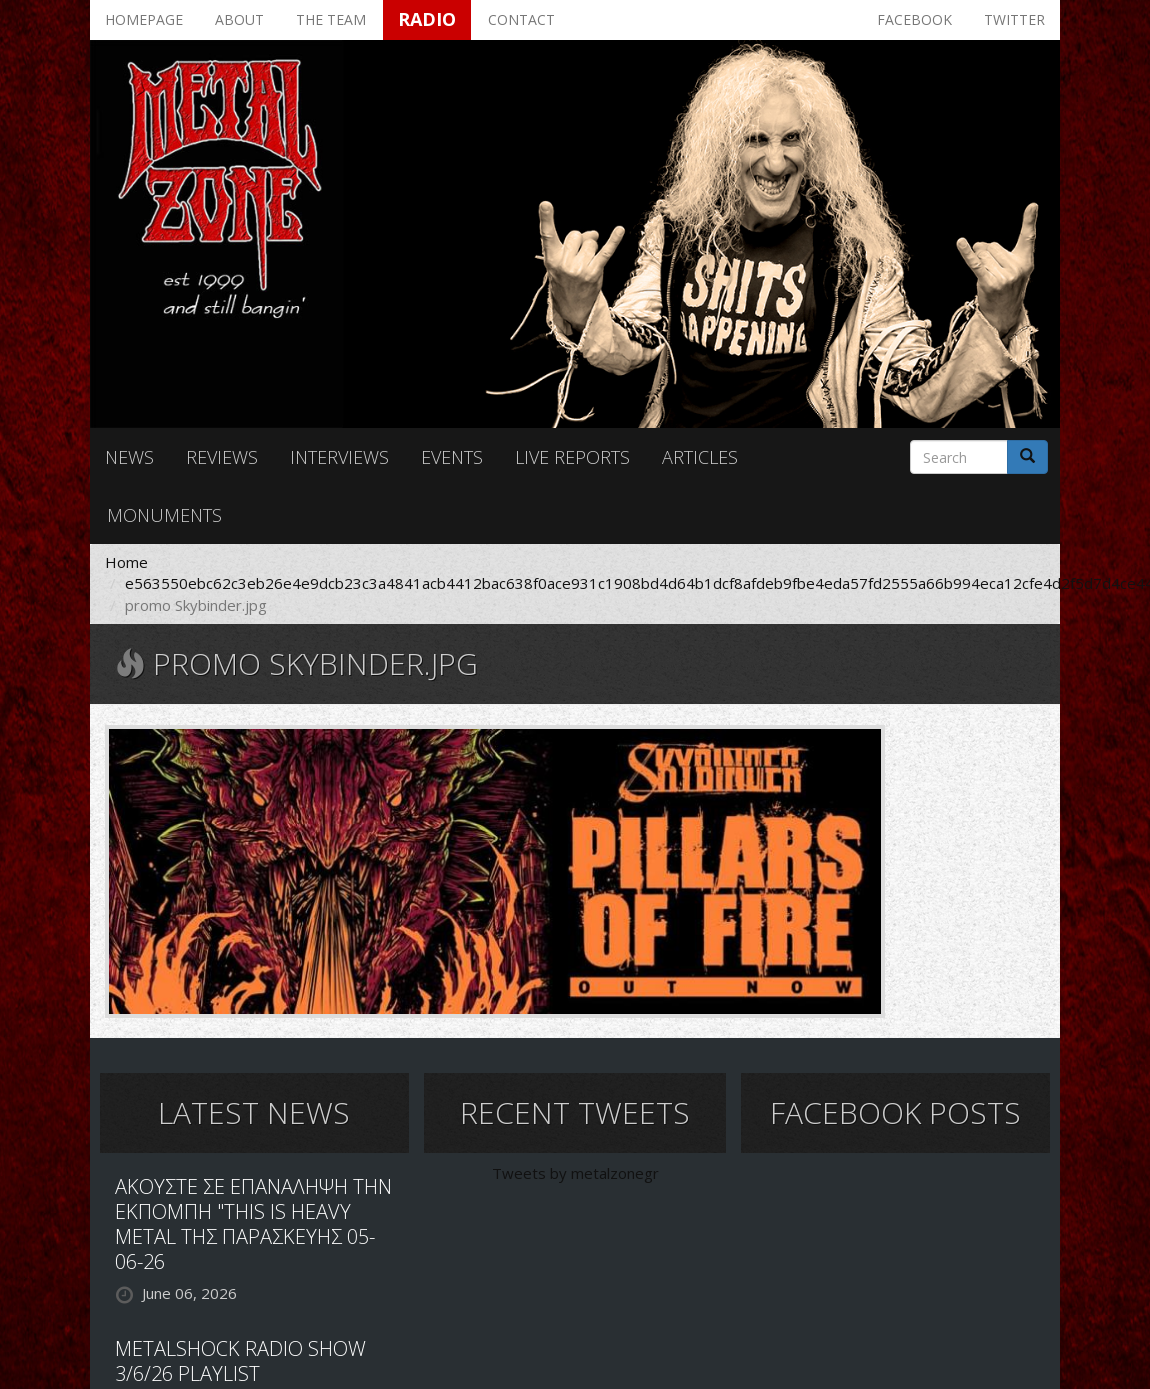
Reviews (222, 457)
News (129, 457)
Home (126, 562)
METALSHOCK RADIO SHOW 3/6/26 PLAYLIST (240, 1361)
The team (331, 19)
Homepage (144, 19)
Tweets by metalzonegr (575, 1173)
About (239, 19)
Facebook (914, 19)
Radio (427, 19)
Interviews (339, 457)
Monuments (164, 515)
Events (452, 457)
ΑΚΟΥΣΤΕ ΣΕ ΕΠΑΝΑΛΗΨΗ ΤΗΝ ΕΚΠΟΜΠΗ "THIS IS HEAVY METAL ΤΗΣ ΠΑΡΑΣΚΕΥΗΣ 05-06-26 (253, 1224)
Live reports (572, 457)
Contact (521, 19)
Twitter (1014, 19)
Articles (700, 457)
